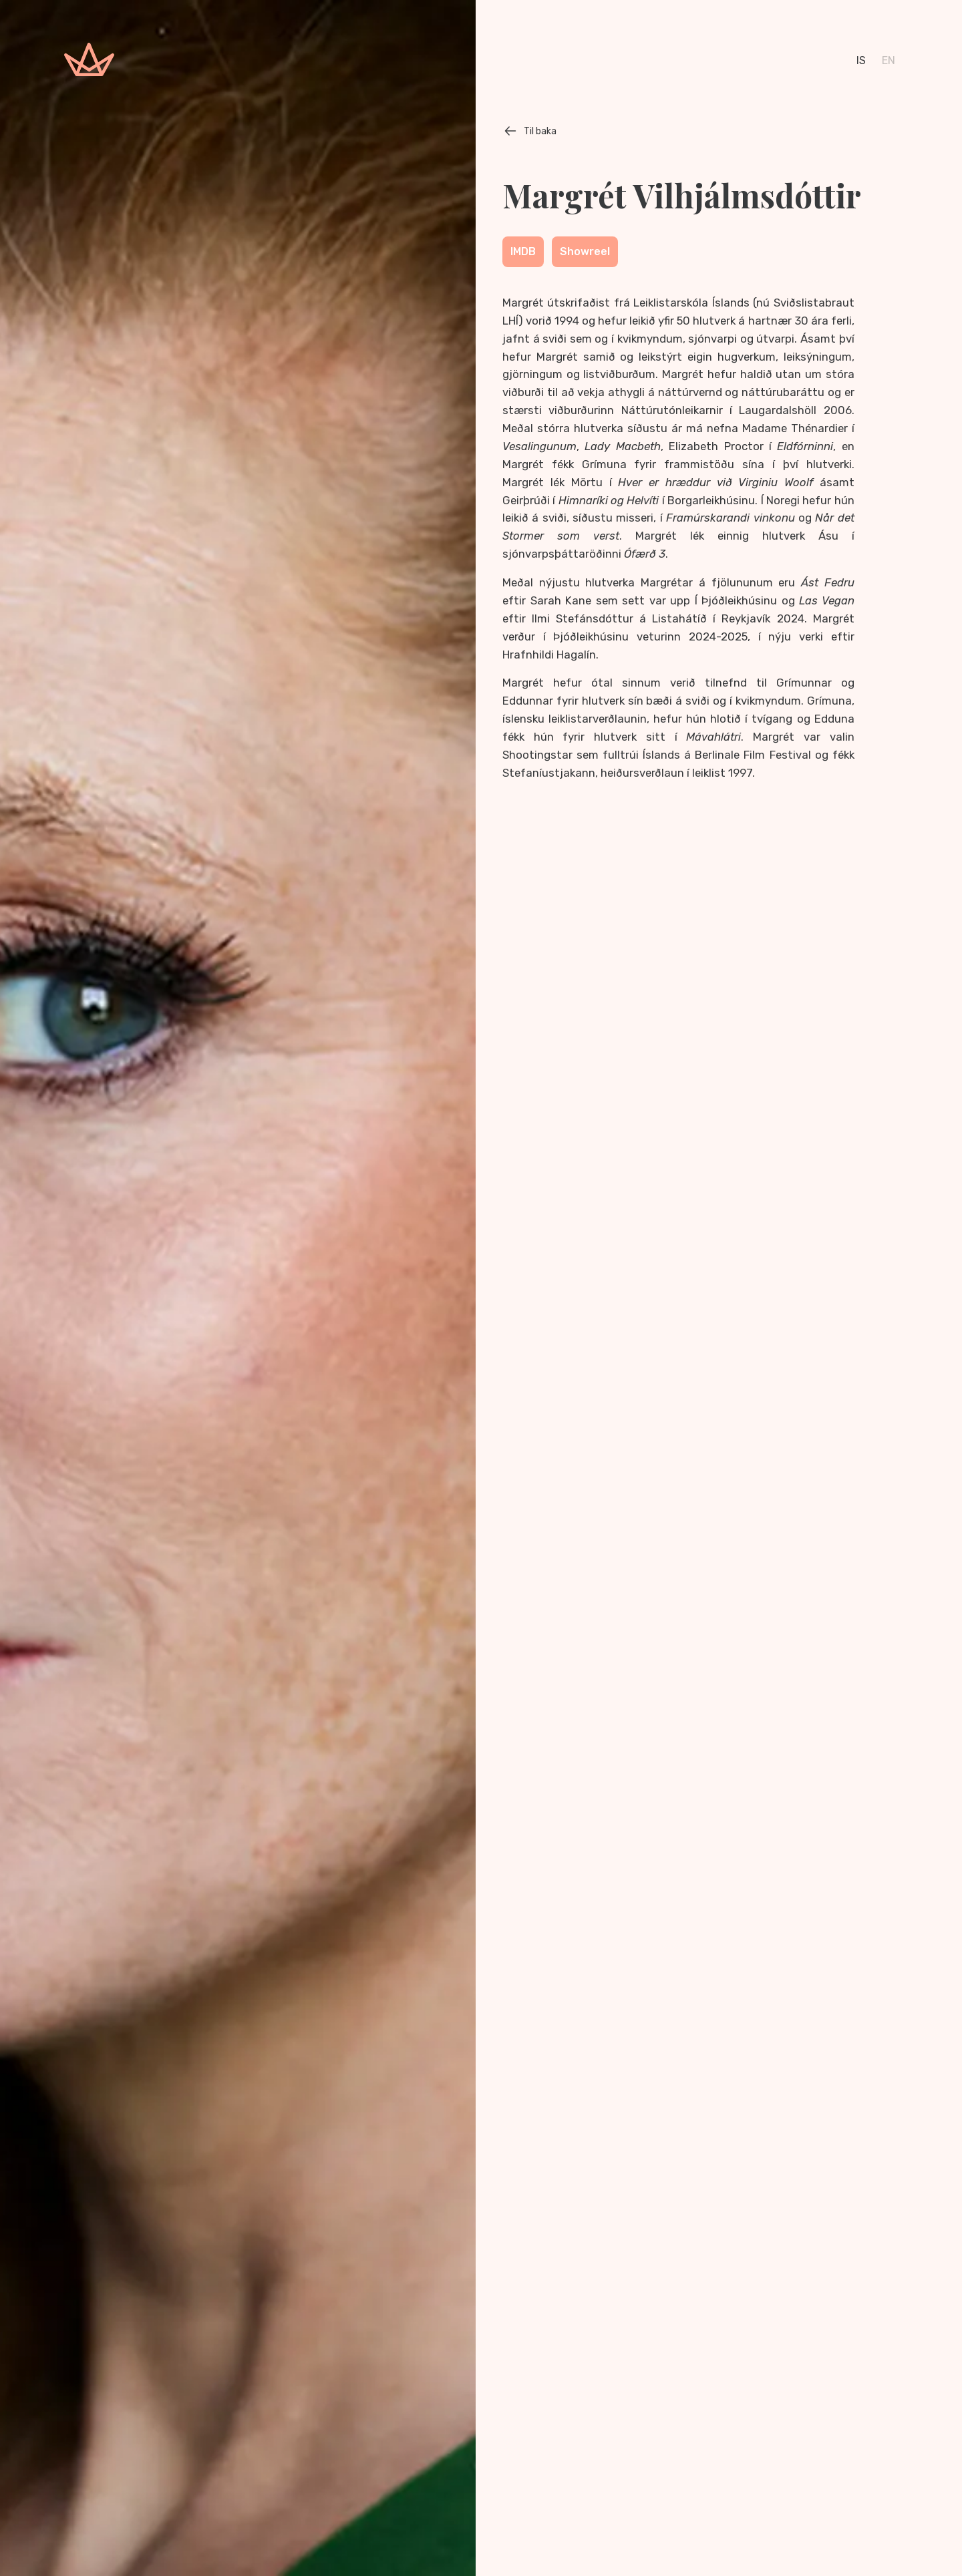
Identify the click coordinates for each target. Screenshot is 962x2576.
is (861, 60)
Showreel (585, 251)
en (888, 60)
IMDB (523, 251)
